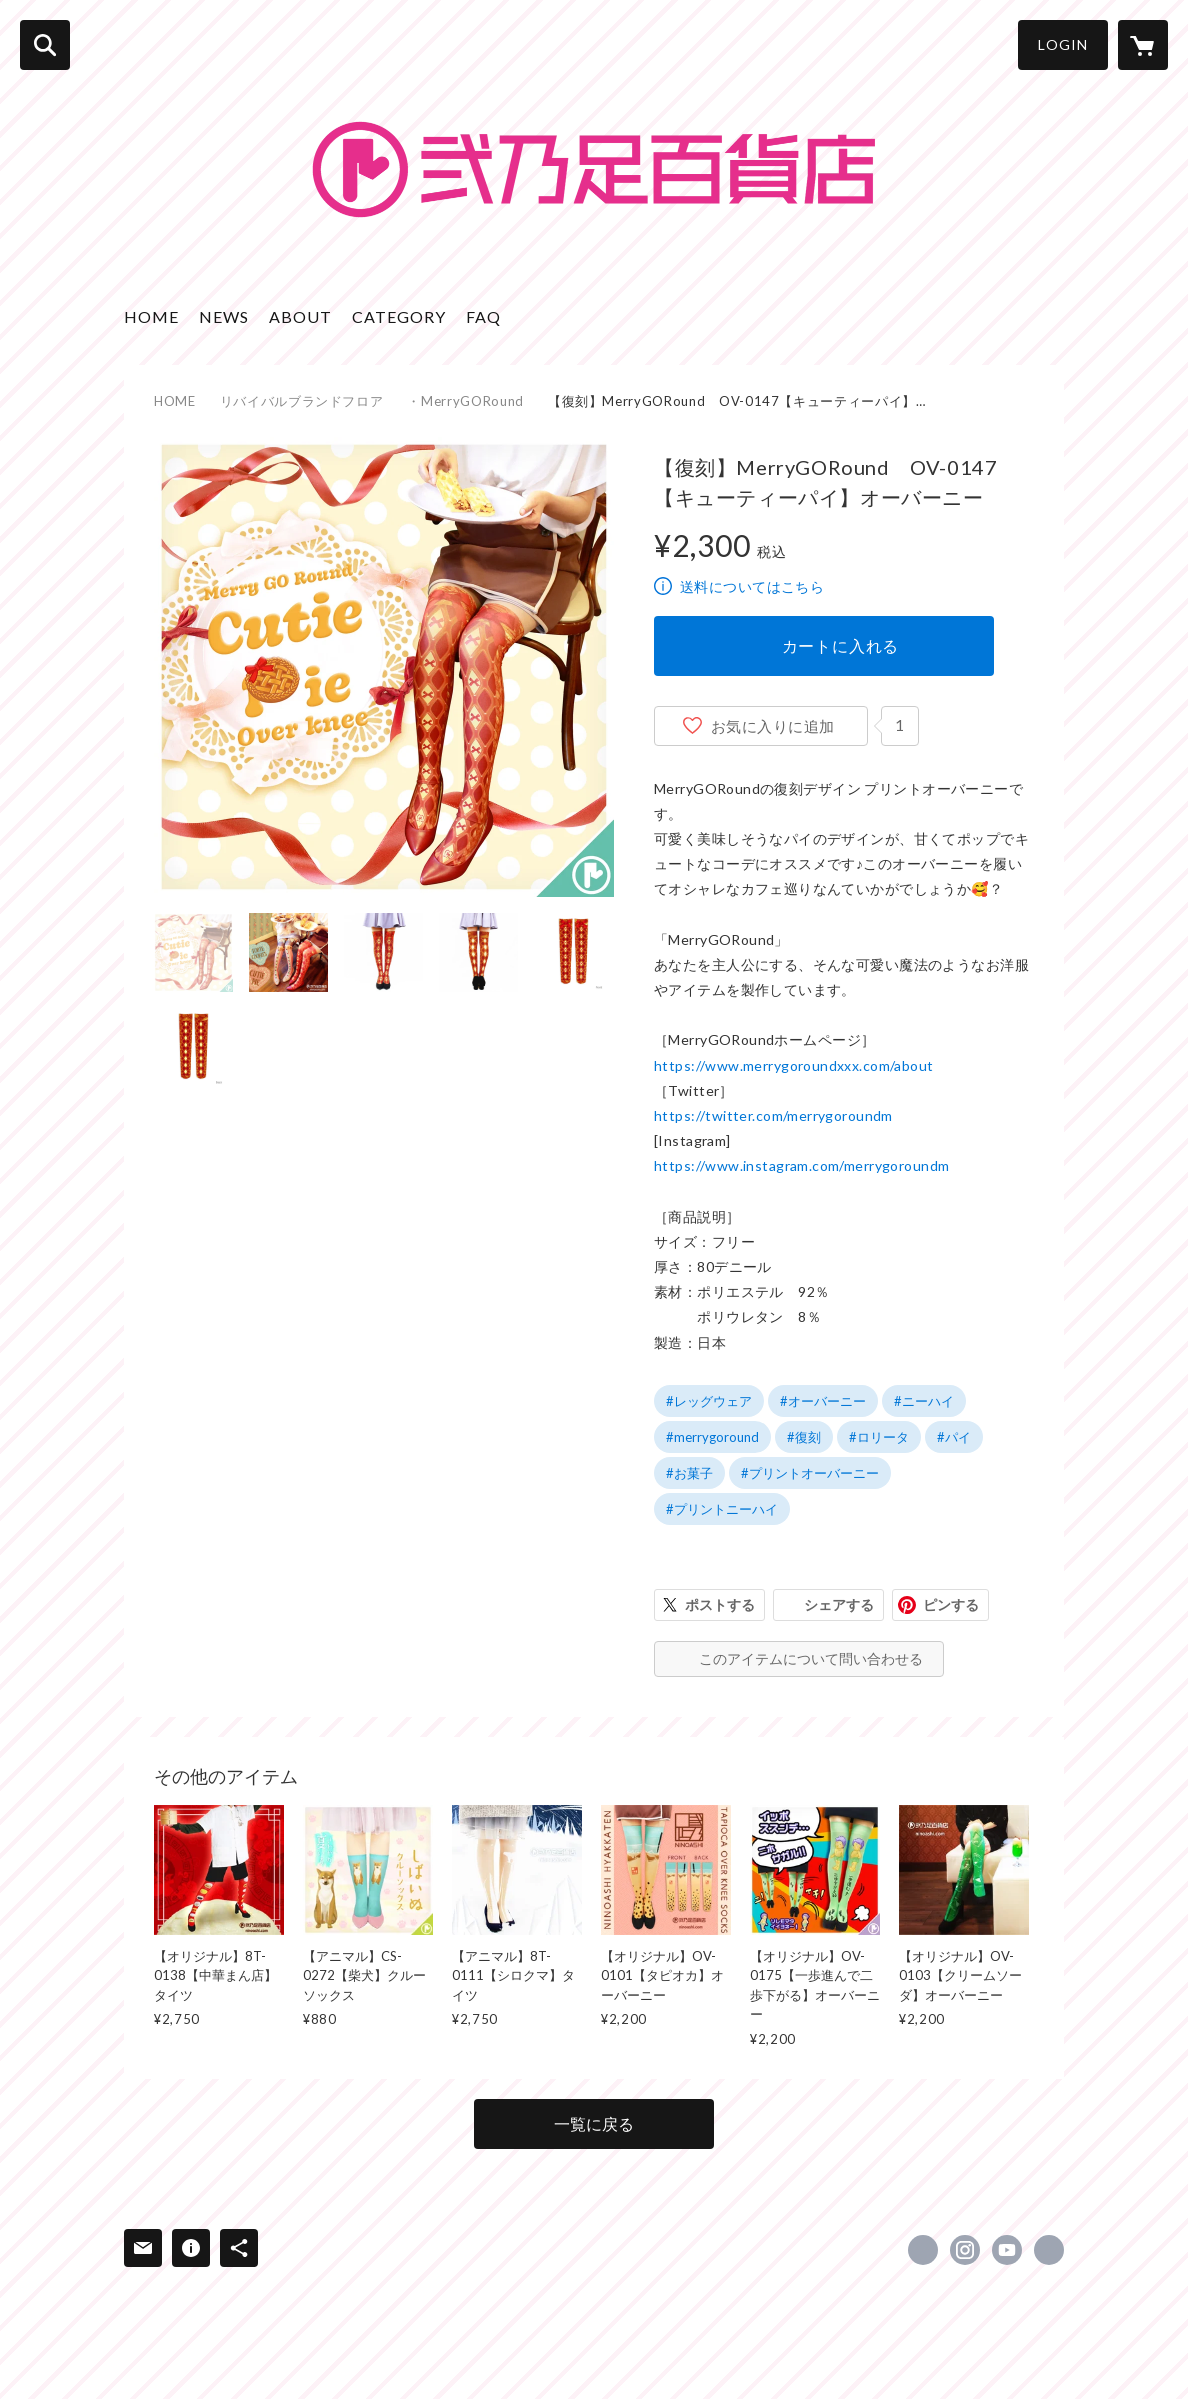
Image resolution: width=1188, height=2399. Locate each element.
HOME (151, 316)
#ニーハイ (924, 1401)
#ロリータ (879, 1437)
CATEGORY (399, 316)
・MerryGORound (465, 401)
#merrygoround (712, 1437)
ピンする (951, 1604)
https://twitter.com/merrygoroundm (773, 1115)
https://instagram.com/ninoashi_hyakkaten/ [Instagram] (965, 2250)
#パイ (954, 1437)
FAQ (483, 316)
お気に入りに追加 (773, 726)
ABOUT (300, 316)
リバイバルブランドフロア (302, 401)
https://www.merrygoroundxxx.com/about (794, 1065)
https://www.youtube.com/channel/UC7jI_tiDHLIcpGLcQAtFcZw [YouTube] (1007, 2250)
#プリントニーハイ (722, 1509)
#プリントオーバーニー (810, 1473)
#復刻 (804, 1437)
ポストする (720, 1604)
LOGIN (1063, 44)
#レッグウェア (709, 1401)
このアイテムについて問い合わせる (811, 1658)
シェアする (839, 1604)
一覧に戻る (594, 2123)
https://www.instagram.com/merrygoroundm (801, 1165)
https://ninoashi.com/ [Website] (1049, 2250)
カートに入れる (841, 645)
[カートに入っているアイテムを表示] (1143, 45)
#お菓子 (689, 1473)
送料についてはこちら (752, 586)
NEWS (224, 316)
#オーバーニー (823, 1401)
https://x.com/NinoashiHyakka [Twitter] (923, 2250)
